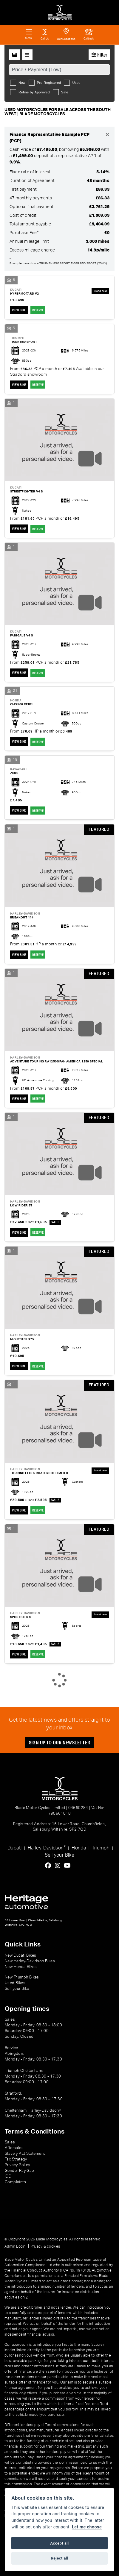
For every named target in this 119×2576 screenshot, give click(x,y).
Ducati (14, 1848)
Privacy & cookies (45, 2246)
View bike (19, 310)
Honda (79, 1848)
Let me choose (87, 2527)
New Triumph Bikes (22, 1977)
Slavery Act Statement (25, 2153)
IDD (8, 2176)
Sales (10, 2142)
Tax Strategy (16, 2159)
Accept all (59, 2543)
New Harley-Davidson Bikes (30, 1961)
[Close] (107, 135)
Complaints (15, 2182)
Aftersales (14, 2148)
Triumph (100, 1848)
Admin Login (15, 2246)
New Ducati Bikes (20, 1955)
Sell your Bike (60, 1855)
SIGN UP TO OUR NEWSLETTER (59, 1742)
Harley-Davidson (47, 1847)
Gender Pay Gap (19, 2170)
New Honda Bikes (21, 1967)
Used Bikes (15, 1983)
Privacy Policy (17, 2165)
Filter (99, 54)
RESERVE (38, 310)
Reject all (59, 2558)
